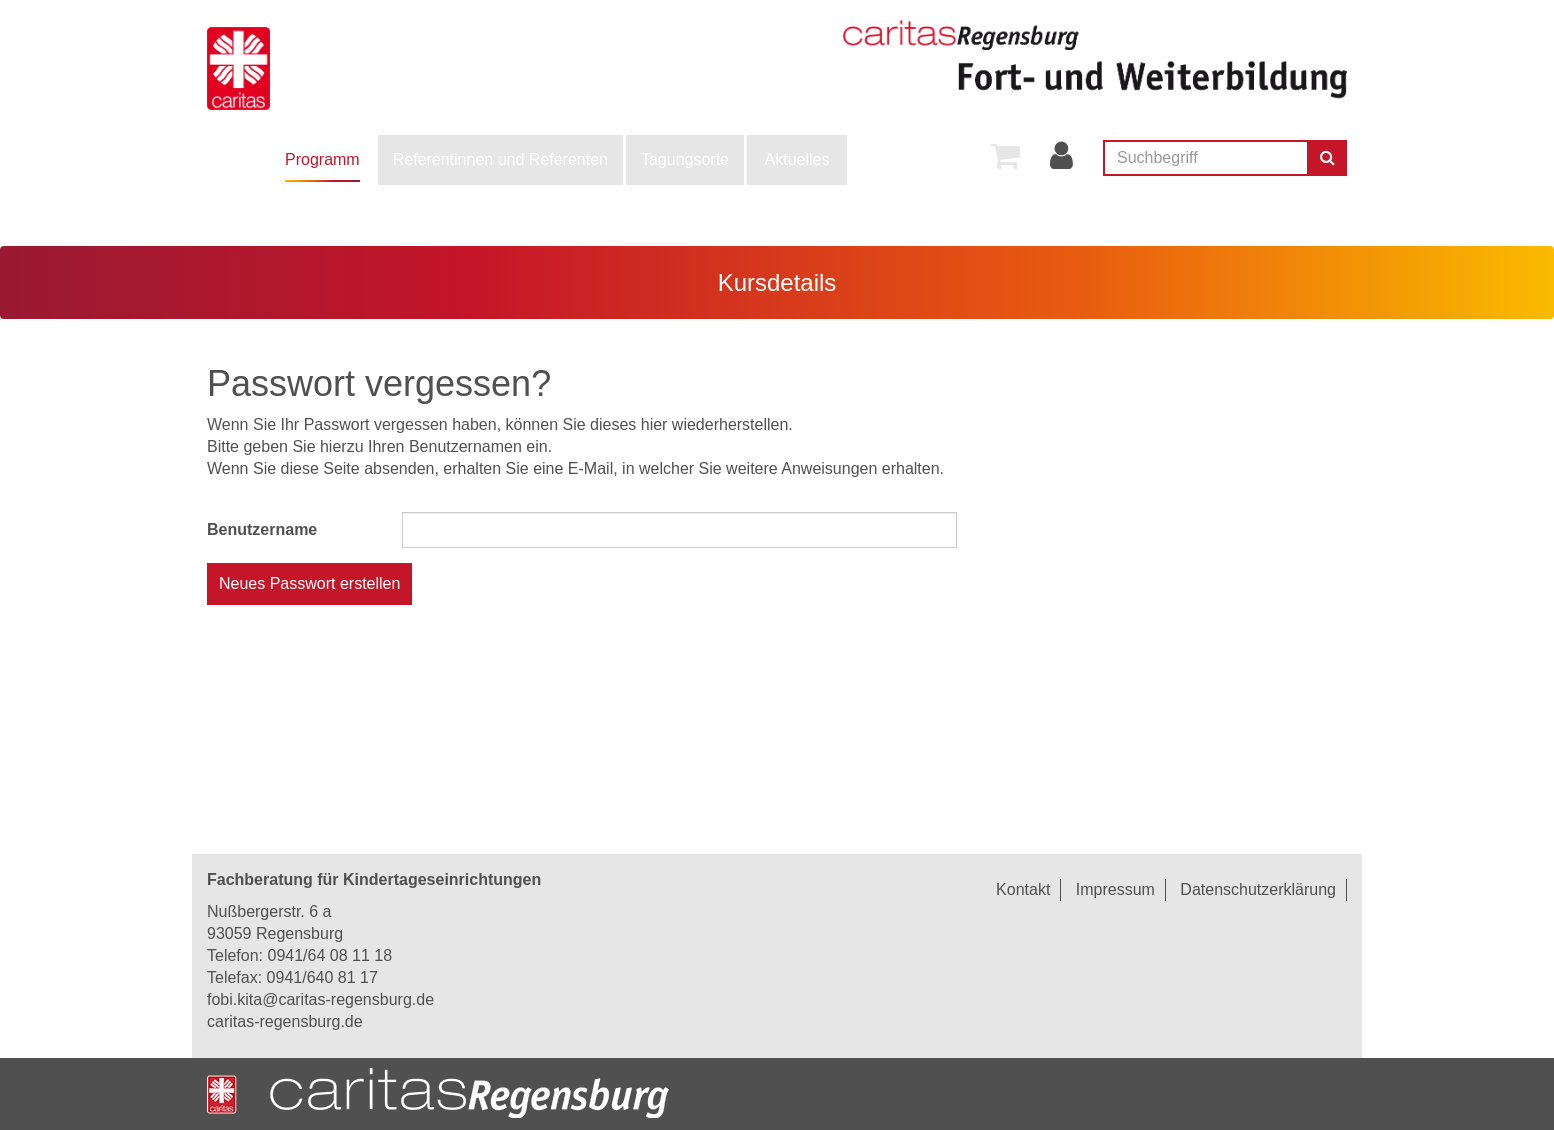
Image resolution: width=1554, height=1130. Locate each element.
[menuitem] (322, 160)
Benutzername (262, 529)
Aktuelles (797, 159)
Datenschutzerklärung (1258, 889)
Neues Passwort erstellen (309, 583)
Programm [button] (322, 159)
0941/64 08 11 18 (329, 955)
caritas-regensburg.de (285, 1021)
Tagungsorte (685, 159)
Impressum (1115, 889)
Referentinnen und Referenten (500, 159)
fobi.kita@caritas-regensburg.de (320, 999)
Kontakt (1023, 889)
